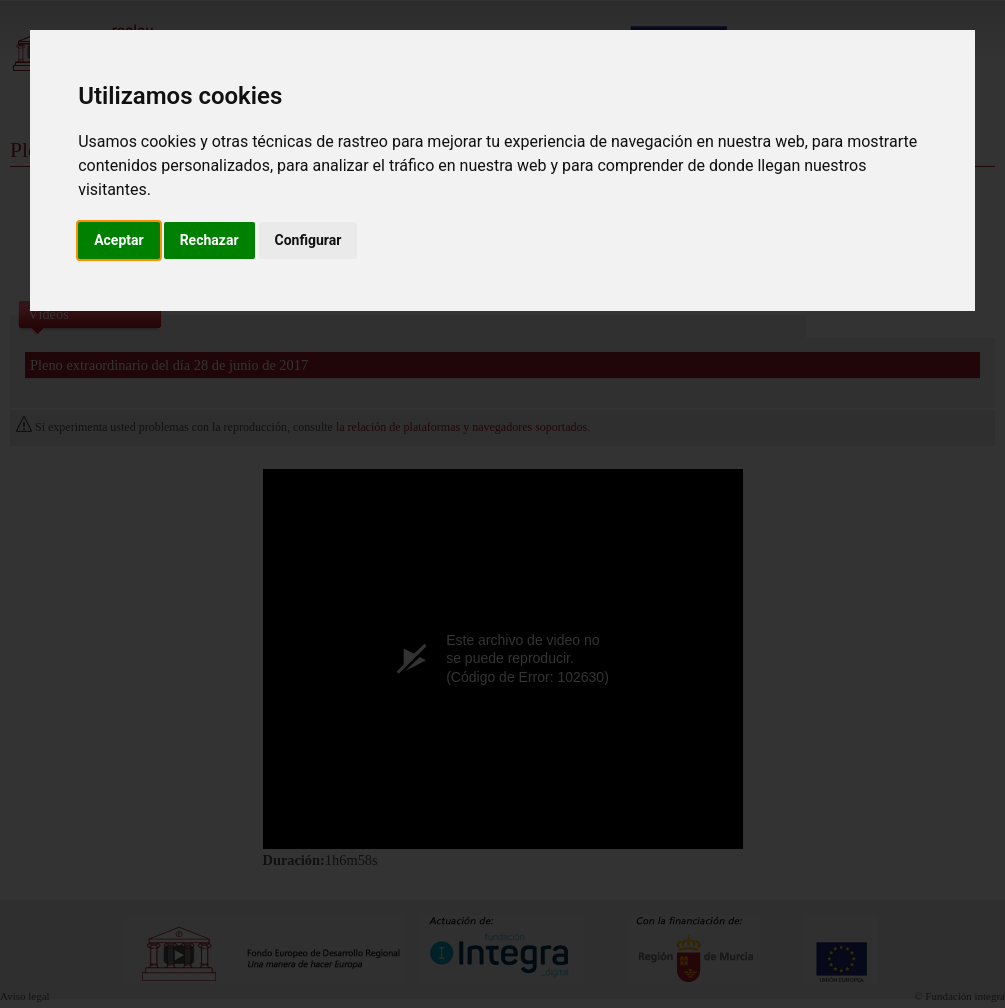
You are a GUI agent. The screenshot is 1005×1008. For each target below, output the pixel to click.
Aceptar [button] (119, 240)
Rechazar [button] (209, 240)
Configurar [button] (308, 240)
